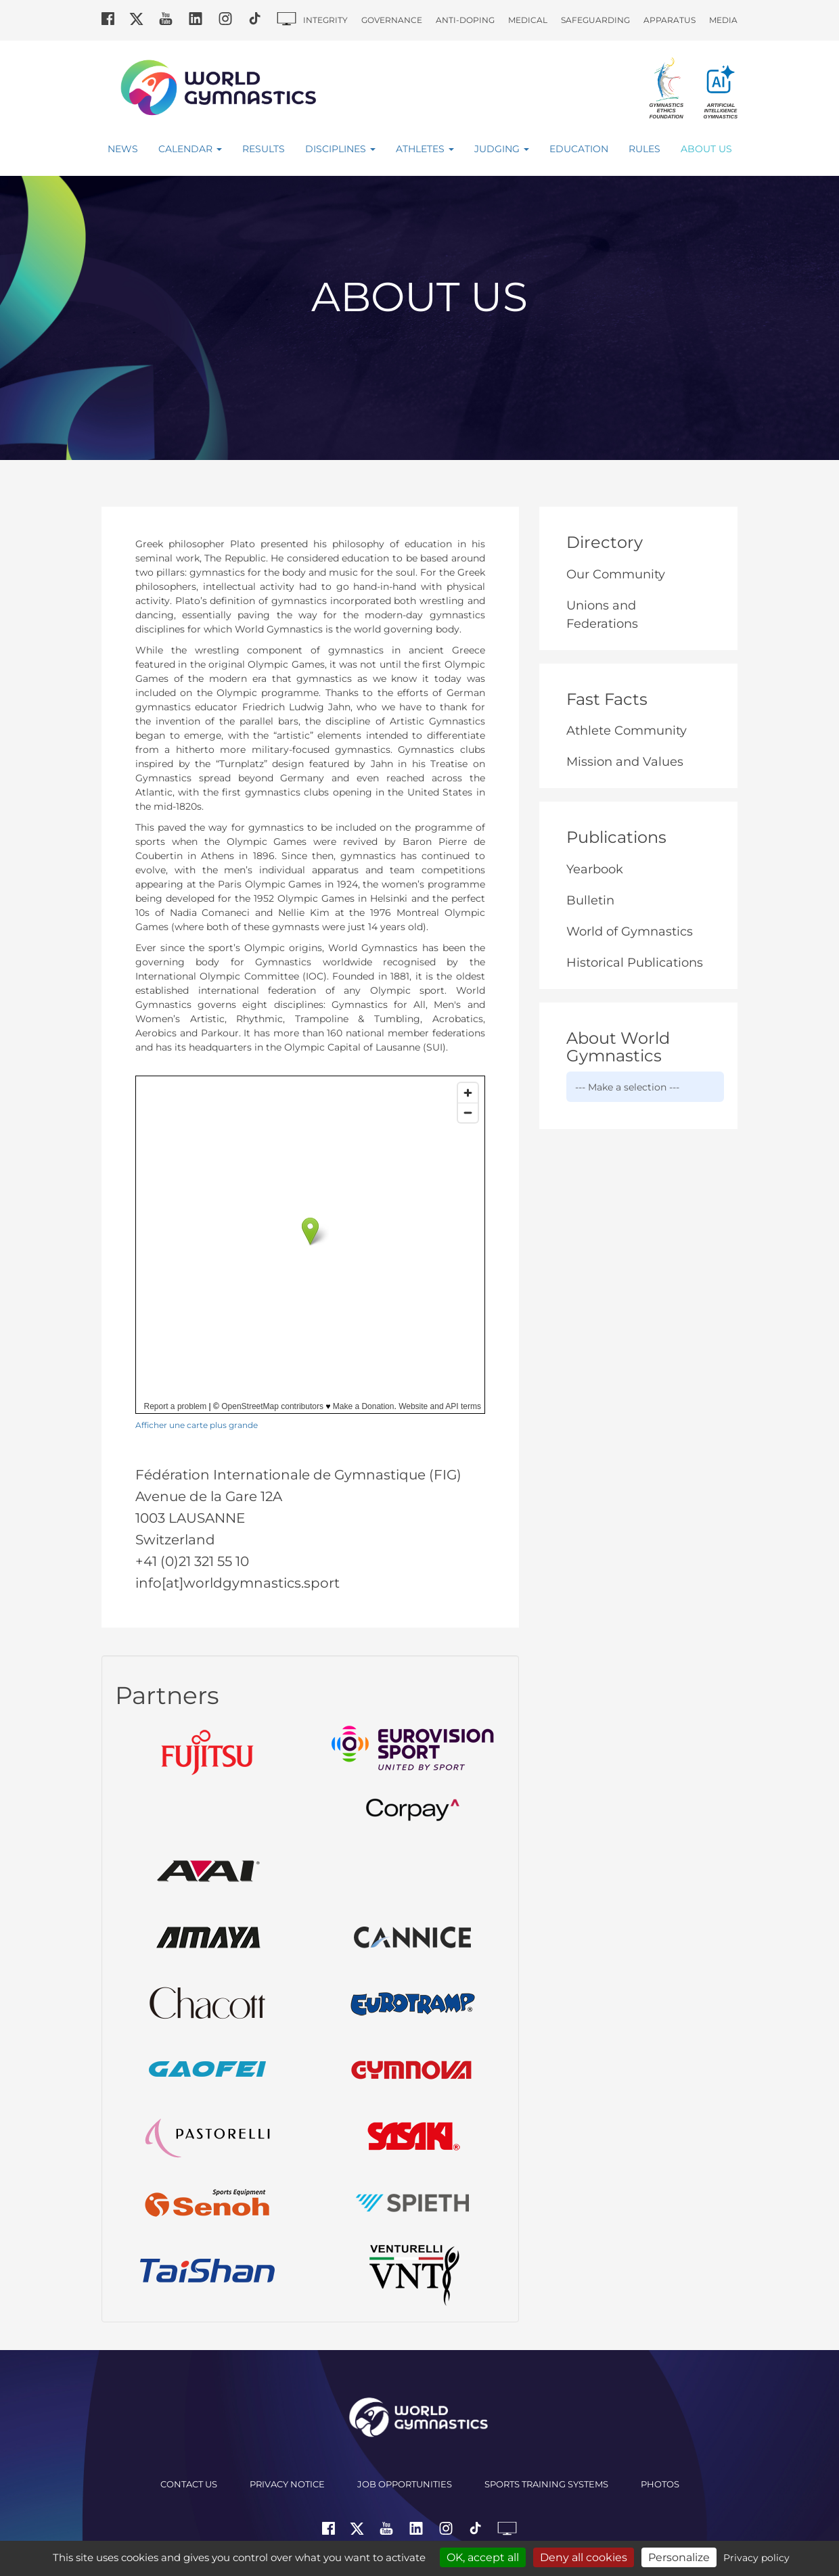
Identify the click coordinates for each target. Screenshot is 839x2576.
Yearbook (594, 869)
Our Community (615, 574)
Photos (660, 2484)
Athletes (425, 149)
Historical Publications (634, 962)
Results (263, 149)
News (123, 149)
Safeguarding (595, 20)
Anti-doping (465, 20)
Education (578, 149)
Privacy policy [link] (756, 2558)
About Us (706, 149)
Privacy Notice (287, 2484)
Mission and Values (624, 761)
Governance (391, 20)
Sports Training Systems (546, 2484)
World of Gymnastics (629, 931)
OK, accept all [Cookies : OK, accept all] (483, 2557)
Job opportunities (404, 2484)
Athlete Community (626, 730)
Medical (527, 20)
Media (723, 20)
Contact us (188, 2484)
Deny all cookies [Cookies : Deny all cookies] (583, 2557)
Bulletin (590, 900)
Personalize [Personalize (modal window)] (679, 2557)
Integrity (325, 20)
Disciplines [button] (340, 149)
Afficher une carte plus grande (196, 1425)
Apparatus (669, 20)
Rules (644, 149)
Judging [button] (501, 149)
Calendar (190, 149)
